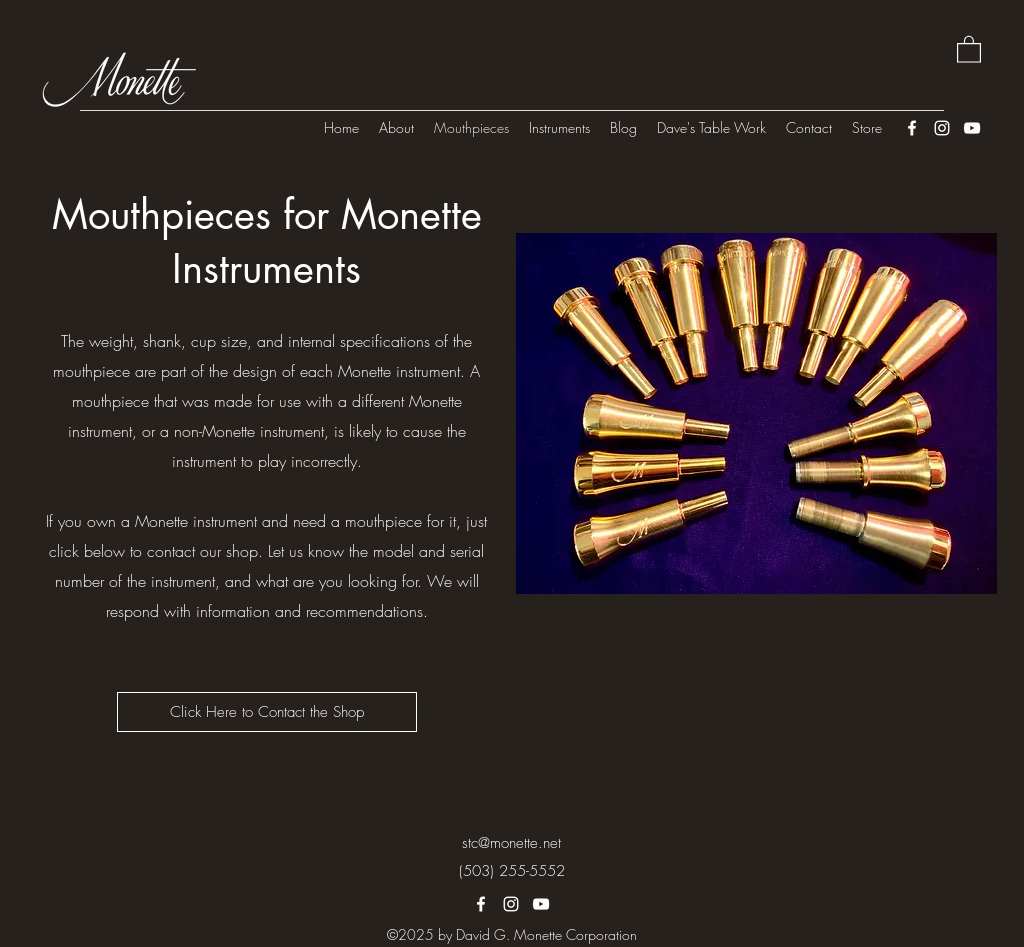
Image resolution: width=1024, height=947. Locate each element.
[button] (969, 48)
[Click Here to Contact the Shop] (267, 712)
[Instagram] (942, 128)
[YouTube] (972, 128)
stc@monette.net (511, 843)
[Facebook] (912, 128)
